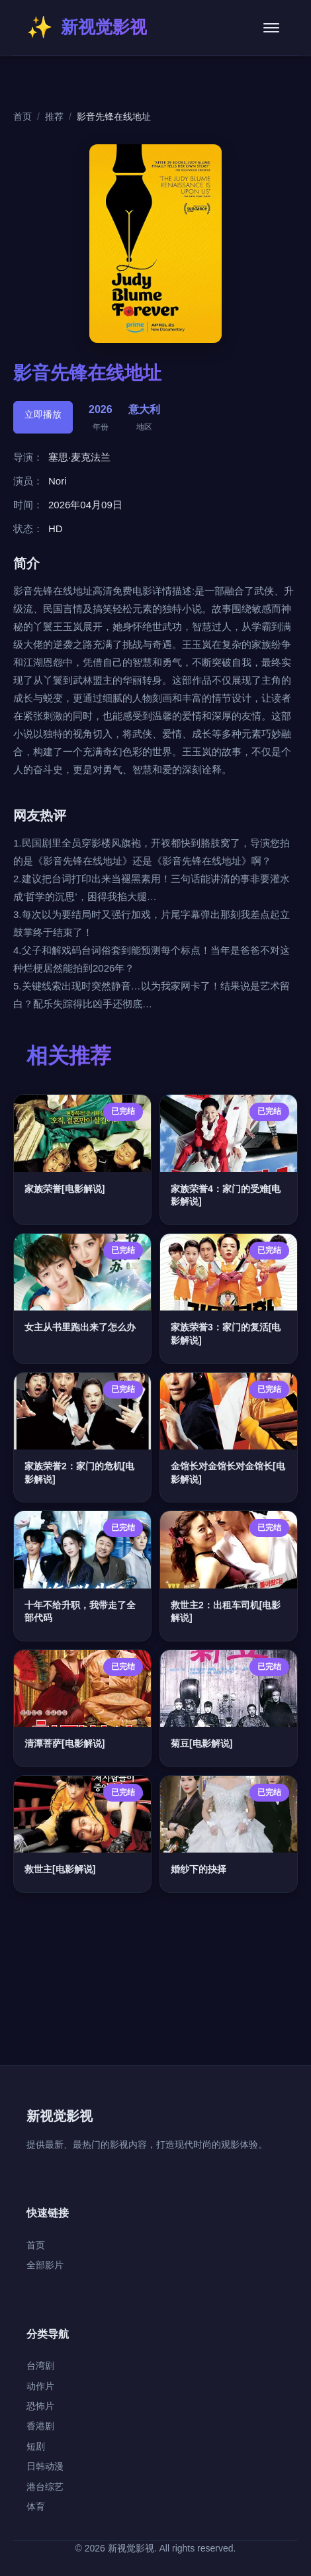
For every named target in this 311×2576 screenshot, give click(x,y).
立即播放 (43, 414)
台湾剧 (40, 2365)
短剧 (35, 2446)
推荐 (54, 116)
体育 (35, 2506)
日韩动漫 (45, 2466)
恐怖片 (40, 2406)
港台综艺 (45, 2486)
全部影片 (45, 2265)
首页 (22, 116)
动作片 (40, 2386)
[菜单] (271, 28)
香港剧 (40, 2425)
